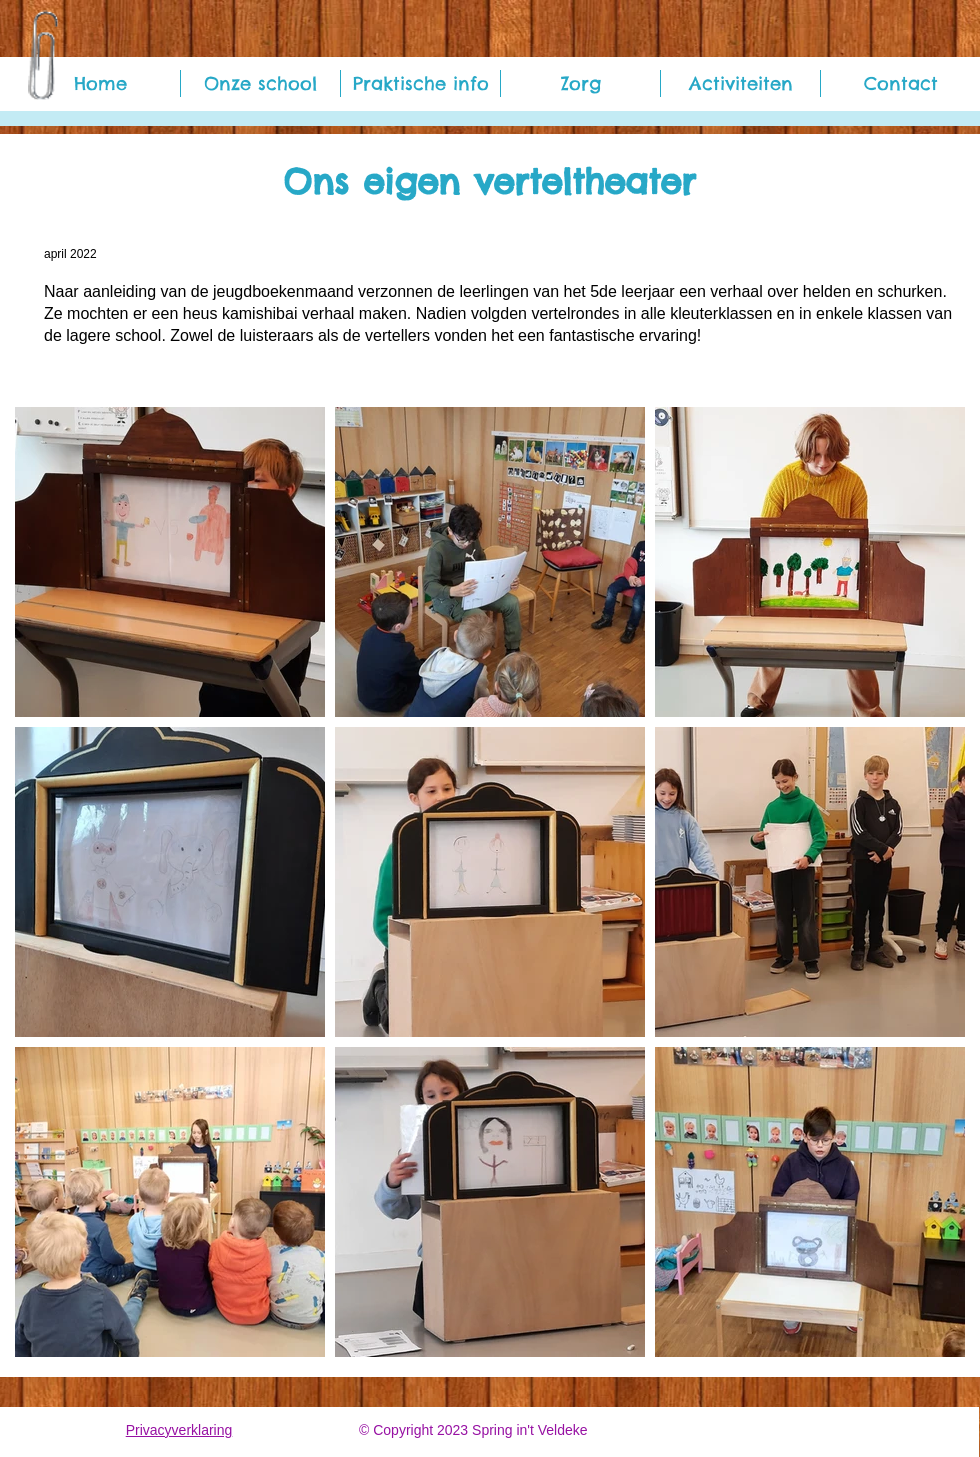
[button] (260, 83)
